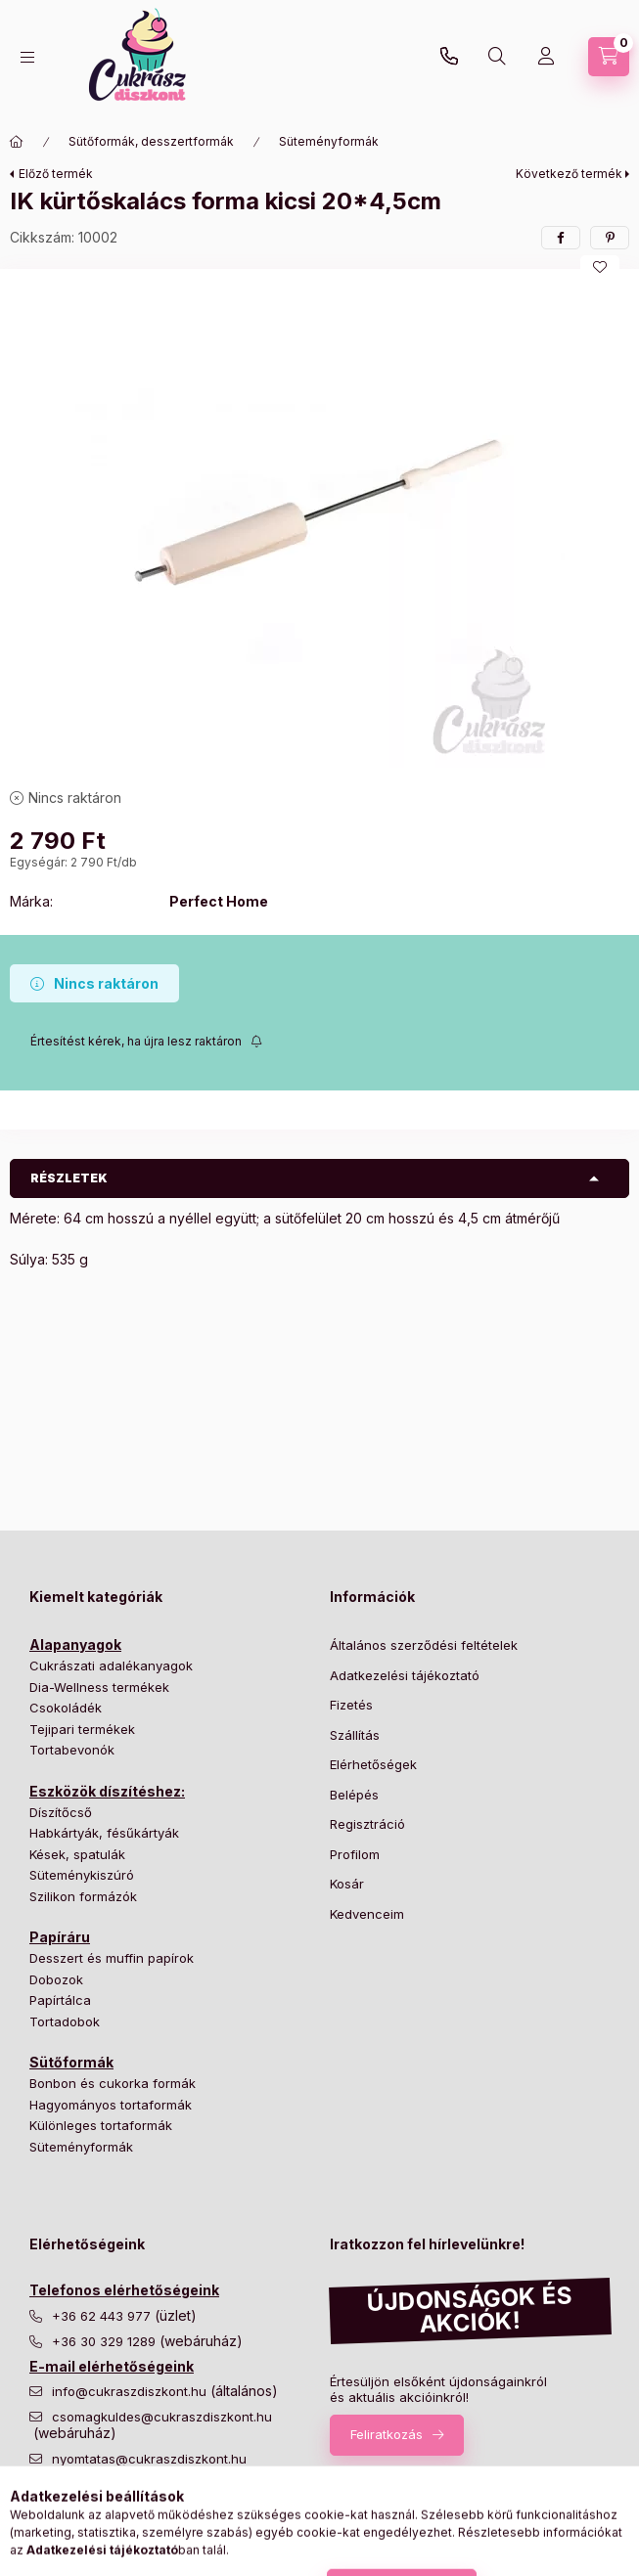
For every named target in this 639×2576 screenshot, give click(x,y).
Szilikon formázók (83, 1896)
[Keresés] (497, 56)
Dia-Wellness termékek (99, 1687)
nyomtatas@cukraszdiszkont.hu (149, 2459)
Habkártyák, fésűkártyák (104, 1833)
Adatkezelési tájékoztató (404, 1675)
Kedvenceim (367, 1914)
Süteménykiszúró (81, 1875)
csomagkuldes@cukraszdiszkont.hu (162, 2417)
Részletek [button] (69, 1178)
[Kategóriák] (27, 57)
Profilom (355, 1854)
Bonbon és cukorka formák (112, 2083)
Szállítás (355, 1735)
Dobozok (56, 1979)
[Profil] (546, 56)
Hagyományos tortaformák (110, 2104)
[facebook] (560, 237)
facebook (35, 2522)
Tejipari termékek (82, 1729)
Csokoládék (65, 1707)
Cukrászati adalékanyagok (111, 1665)
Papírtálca (60, 2000)
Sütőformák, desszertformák (151, 141)
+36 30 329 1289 (449, 56)
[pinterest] (609, 237)
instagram (74, 2522)
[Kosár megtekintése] (608, 56)
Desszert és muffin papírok (111, 1958)
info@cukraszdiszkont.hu (131, 2391)
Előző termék (56, 173)
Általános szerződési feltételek (424, 1645)
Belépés (354, 1794)
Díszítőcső (60, 1812)
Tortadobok (64, 2021)
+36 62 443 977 (103, 2316)
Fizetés (351, 1704)
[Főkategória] (16, 142)
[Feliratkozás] (146, 1041)
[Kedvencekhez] (599, 267)
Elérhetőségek (373, 1764)
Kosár (347, 1883)
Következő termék (569, 173)
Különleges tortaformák (100, 2125)
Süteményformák (329, 141)
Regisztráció (367, 1824)
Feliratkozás (386, 2434)
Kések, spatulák (77, 1854)
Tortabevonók (71, 1749)
